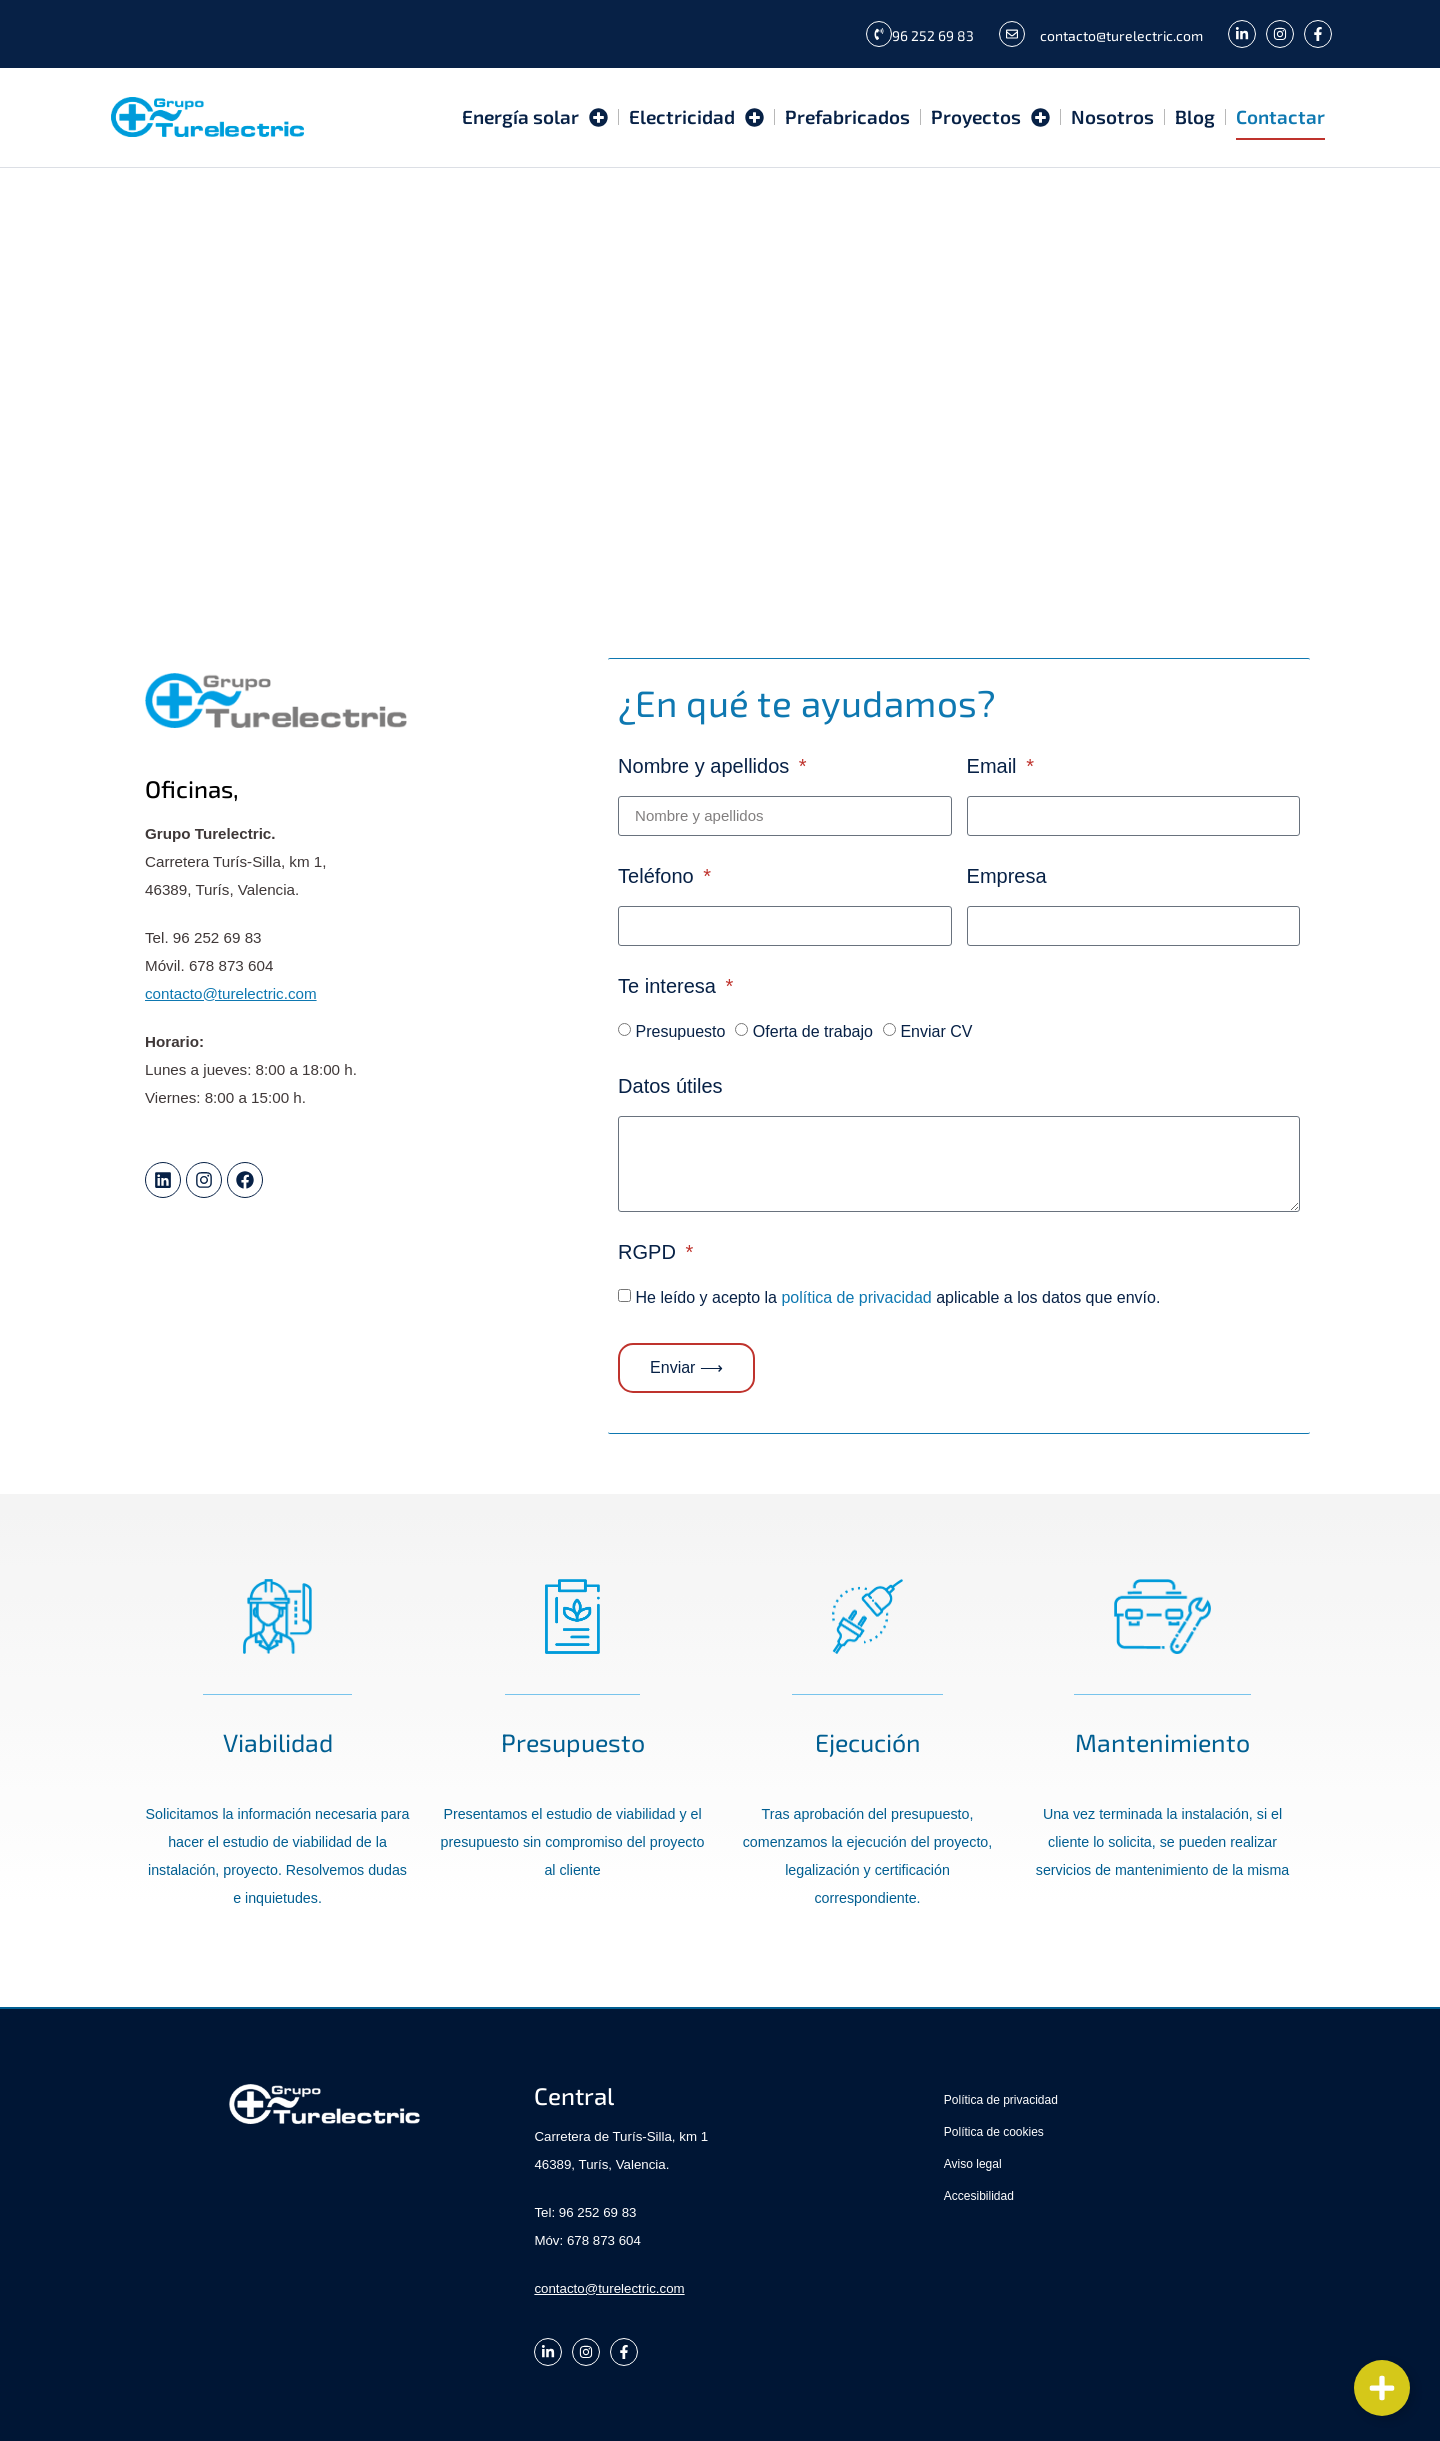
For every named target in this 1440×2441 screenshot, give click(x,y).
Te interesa (669, 986)
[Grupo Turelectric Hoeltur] (720, 368)
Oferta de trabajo (813, 1030)
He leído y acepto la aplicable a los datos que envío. (898, 1296)
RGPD (649, 1252)
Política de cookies (994, 2132)
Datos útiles (670, 1086)
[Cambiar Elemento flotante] (1382, 2388)
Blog (1195, 117)
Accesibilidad (979, 2196)
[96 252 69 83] (879, 34)
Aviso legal (973, 2164)
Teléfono (658, 876)
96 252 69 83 (933, 35)
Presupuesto (681, 1030)
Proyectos (990, 117)
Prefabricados (847, 117)
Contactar (1280, 117)
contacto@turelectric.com (1121, 35)
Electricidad (696, 117)
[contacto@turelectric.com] (1012, 34)
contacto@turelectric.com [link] (231, 993)
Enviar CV (936, 1030)
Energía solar (535, 117)
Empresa (1007, 876)
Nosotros (1112, 117)
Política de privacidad (1001, 2100)
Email (995, 766)
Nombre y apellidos (706, 766)
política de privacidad (856, 1296)
